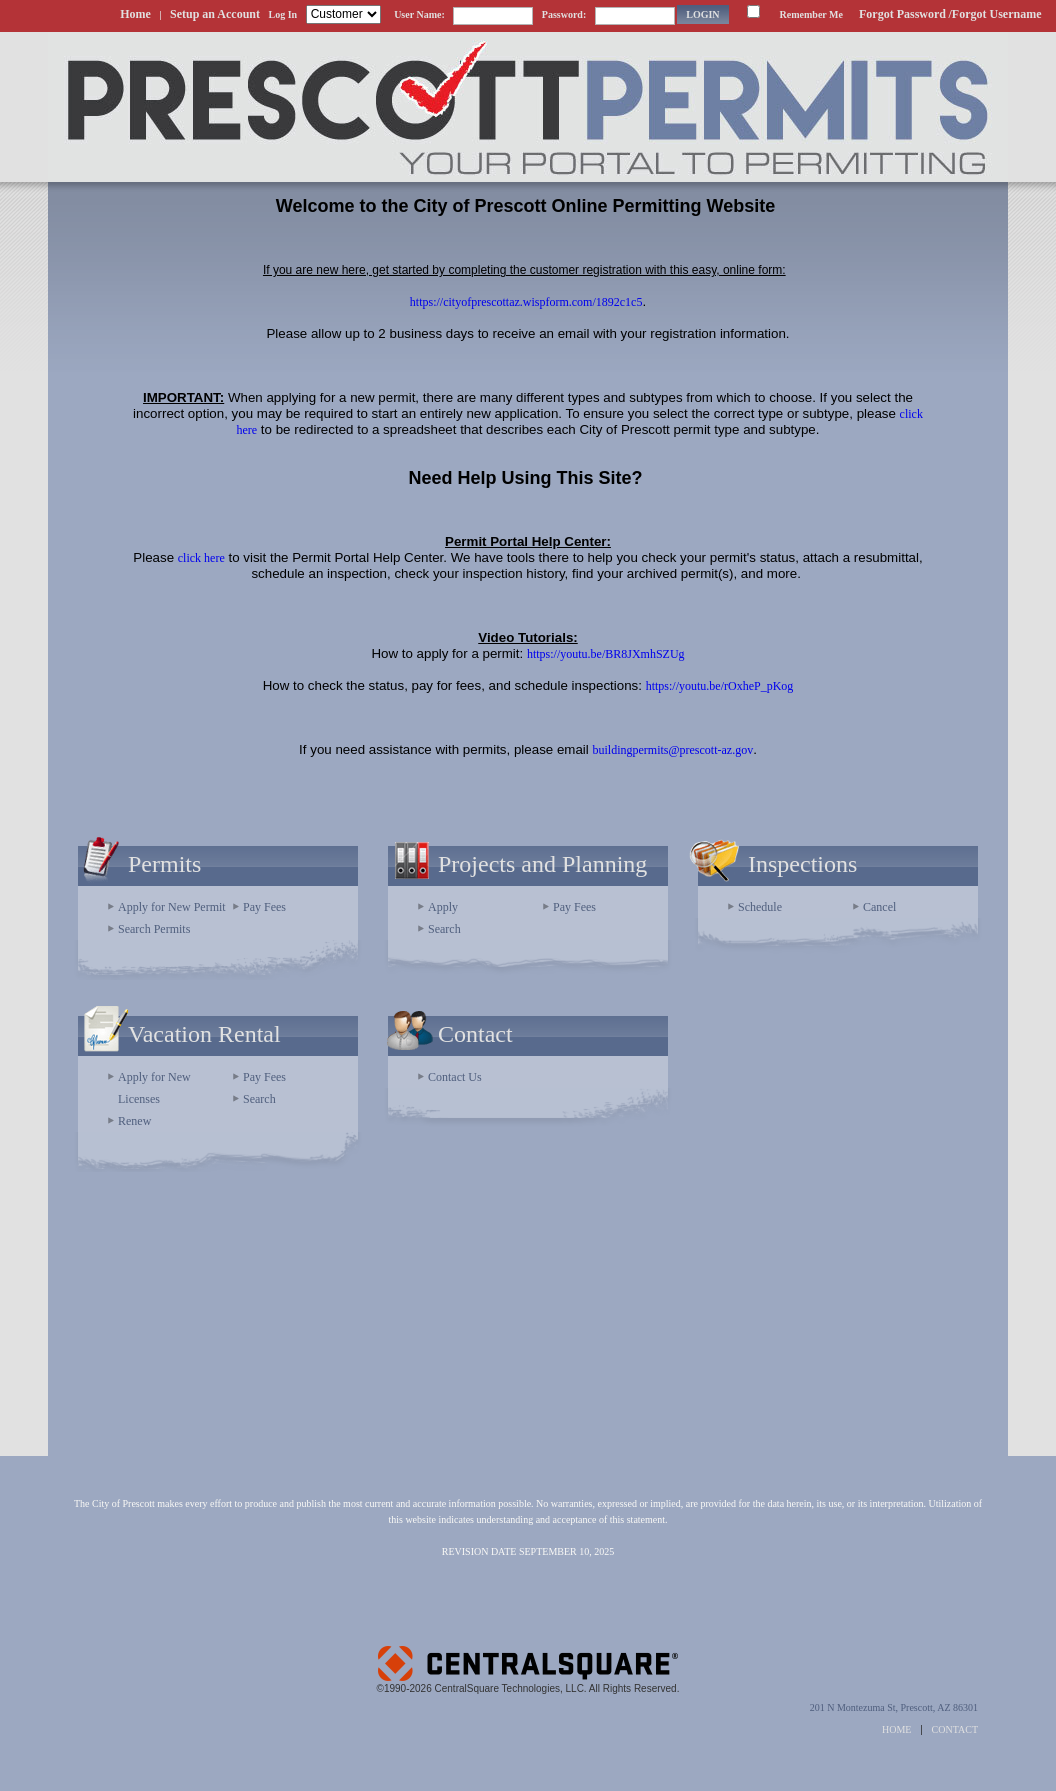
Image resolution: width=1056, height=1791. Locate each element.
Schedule (760, 907)
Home (135, 14)
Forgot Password (902, 14)
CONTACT (955, 1729)
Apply (443, 907)
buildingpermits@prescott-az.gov (672, 750)
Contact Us (455, 1077)
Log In (283, 14)
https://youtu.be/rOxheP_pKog (720, 686)
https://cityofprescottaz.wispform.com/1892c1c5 (526, 302)
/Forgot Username (994, 14)
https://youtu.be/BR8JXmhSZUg (606, 654)
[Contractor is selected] (343, 14)
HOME (896, 1729)
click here (201, 558)
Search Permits (154, 929)
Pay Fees (264, 907)
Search (444, 929)
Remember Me (811, 14)
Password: (564, 14)
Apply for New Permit (172, 907)
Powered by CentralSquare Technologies (528, 1655)
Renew (134, 1121)
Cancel (879, 907)
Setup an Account (215, 14)
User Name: (419, 14)
